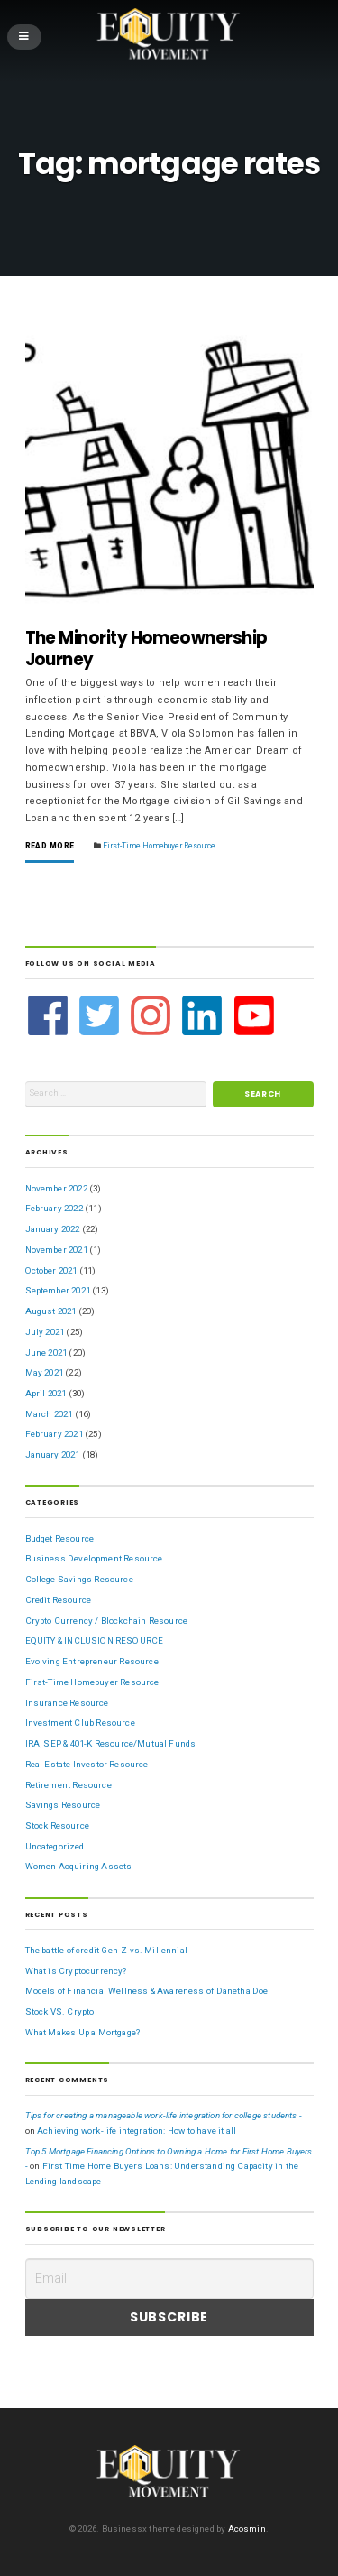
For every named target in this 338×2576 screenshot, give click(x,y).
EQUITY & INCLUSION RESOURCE (94, 1640)
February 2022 (54, 1208)
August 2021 (51, 1311)
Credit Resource (58, 1600)
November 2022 (56, 1188)
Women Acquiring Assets (78, 1866)
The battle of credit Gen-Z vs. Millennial (106, 1950)
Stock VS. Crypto (60, 2011)
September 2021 (57, 1290)
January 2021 (52, 1454)
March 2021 (49, 1414)
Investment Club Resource (80, 1723)
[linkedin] (204, 1015)
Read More (50, 846)
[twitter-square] (101, 1015)
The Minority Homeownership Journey (146, 648)
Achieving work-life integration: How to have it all (136, 2131)
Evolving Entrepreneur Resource (92, 1661)
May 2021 (44, 1372)
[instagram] (153, 1015)
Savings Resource (63, 1805)
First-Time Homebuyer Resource (159, 845)
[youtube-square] (255, 1015)
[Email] (169, 2279)
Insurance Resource (67, 1703)
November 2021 (56, 1250)
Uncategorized (55, 1846)
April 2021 (46, 1393)
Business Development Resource (94, 1558)
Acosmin (247, 2529)
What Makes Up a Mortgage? (83, 2032)
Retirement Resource (68, 1785)
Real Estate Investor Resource (87, 1764)
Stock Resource (57, 1825)
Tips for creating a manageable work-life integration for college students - (163, 2115)
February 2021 (54, 1434)
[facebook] (50, 1015)
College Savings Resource (79, 1579)
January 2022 (52, 1229)
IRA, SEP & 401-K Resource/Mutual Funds (110, 1743)
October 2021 (51, 1270)
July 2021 (45, 1332)
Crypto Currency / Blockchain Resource (106, 1621)
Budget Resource (60, 1538)
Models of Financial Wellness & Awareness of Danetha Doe (147, 1991)
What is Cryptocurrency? (76, 1971)
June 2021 (46, 1352)
